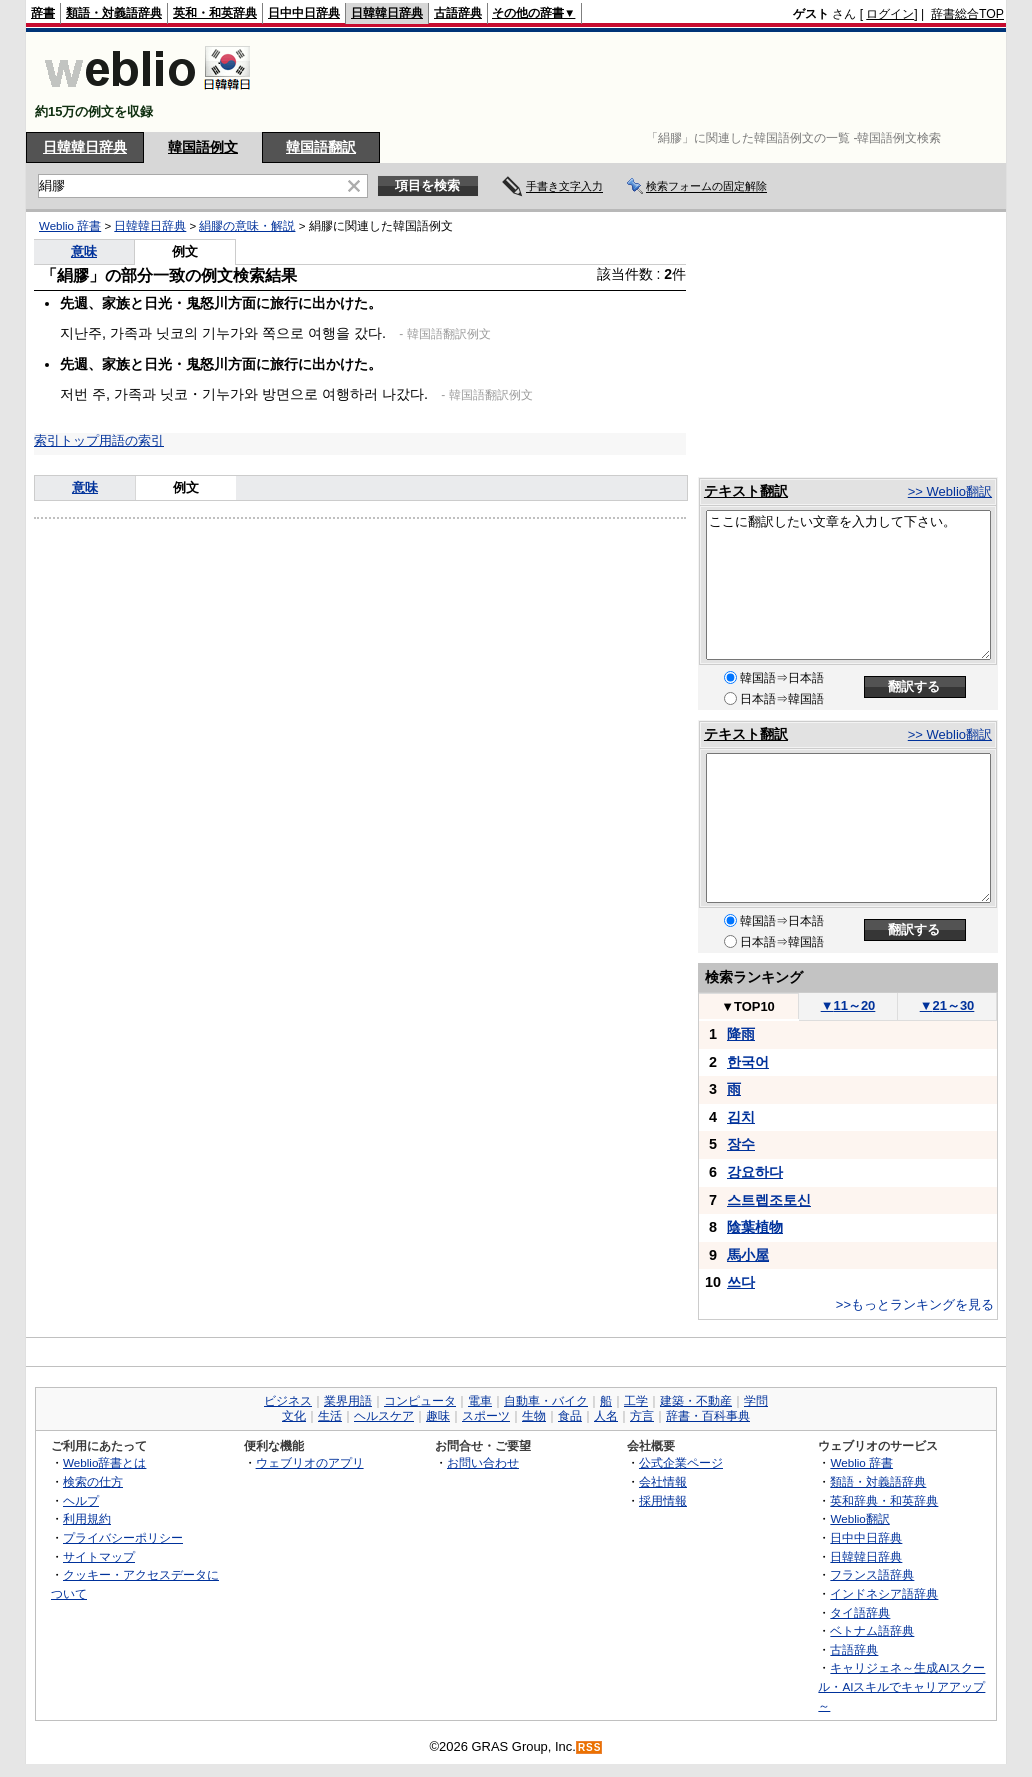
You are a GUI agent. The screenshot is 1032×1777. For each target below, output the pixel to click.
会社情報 (663, 1481)
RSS (590, 1747)
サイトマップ (99, 1556)
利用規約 (87, 1518)
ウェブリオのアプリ (310, 1462)
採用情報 (663, 1500)
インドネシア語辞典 (884, 1593)
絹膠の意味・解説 (247, 226)
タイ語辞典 (860, 1612)
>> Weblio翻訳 (950, 491)
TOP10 (748, 1006)
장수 (741, 1144)
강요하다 (755, 1172)
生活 (330, 1416)
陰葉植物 (755, 1227)
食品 (570, 1416)
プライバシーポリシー (123, 1537)
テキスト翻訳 (746, 491)
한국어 (748, 1062)
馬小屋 (748, 1255)
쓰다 (741, 1282)
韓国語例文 (203, 147)
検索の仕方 (93, 1481)
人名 (606, 1416)
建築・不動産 (696, 1401)
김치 (741, 1117)
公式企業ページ (681, 1462)
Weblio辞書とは (104, 1462)
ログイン (890, 14)
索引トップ (66, 440)
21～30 (947, 1005)
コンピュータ (420, 1401)
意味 (84, 251)
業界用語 (348, 1401)
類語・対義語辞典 (114, 13)
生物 (534, 1416)
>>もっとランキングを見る (915, 1304)
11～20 (848, 1005)
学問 (756, 1401)
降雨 (741, 1034)
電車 (480, 1401)
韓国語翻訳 (321, 147)
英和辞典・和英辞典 (884, 1500)
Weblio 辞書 (70, 226)
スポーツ (486, 1416)
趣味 (438, 1416)
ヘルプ (81, 1500)
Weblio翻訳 (859, 1518)
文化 (294, 1416)
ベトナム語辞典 (872, 1630)
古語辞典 (458, 13)
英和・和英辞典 (215, 13)
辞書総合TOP (967, 14)
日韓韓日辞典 (387, 13)
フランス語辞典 (872, 1574)
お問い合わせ (483, 1462)
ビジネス (288, 1401)
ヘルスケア (384, 1416)
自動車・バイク (546, 1401)
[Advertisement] (640, 82)
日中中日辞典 (304, 13)
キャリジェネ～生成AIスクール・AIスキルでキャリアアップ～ (901, 1686)
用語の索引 (131, 440)
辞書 (43, 13)
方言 (642, 1416)
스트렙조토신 (769, 1200)
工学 (636, 1401)
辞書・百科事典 (708, 1416)
